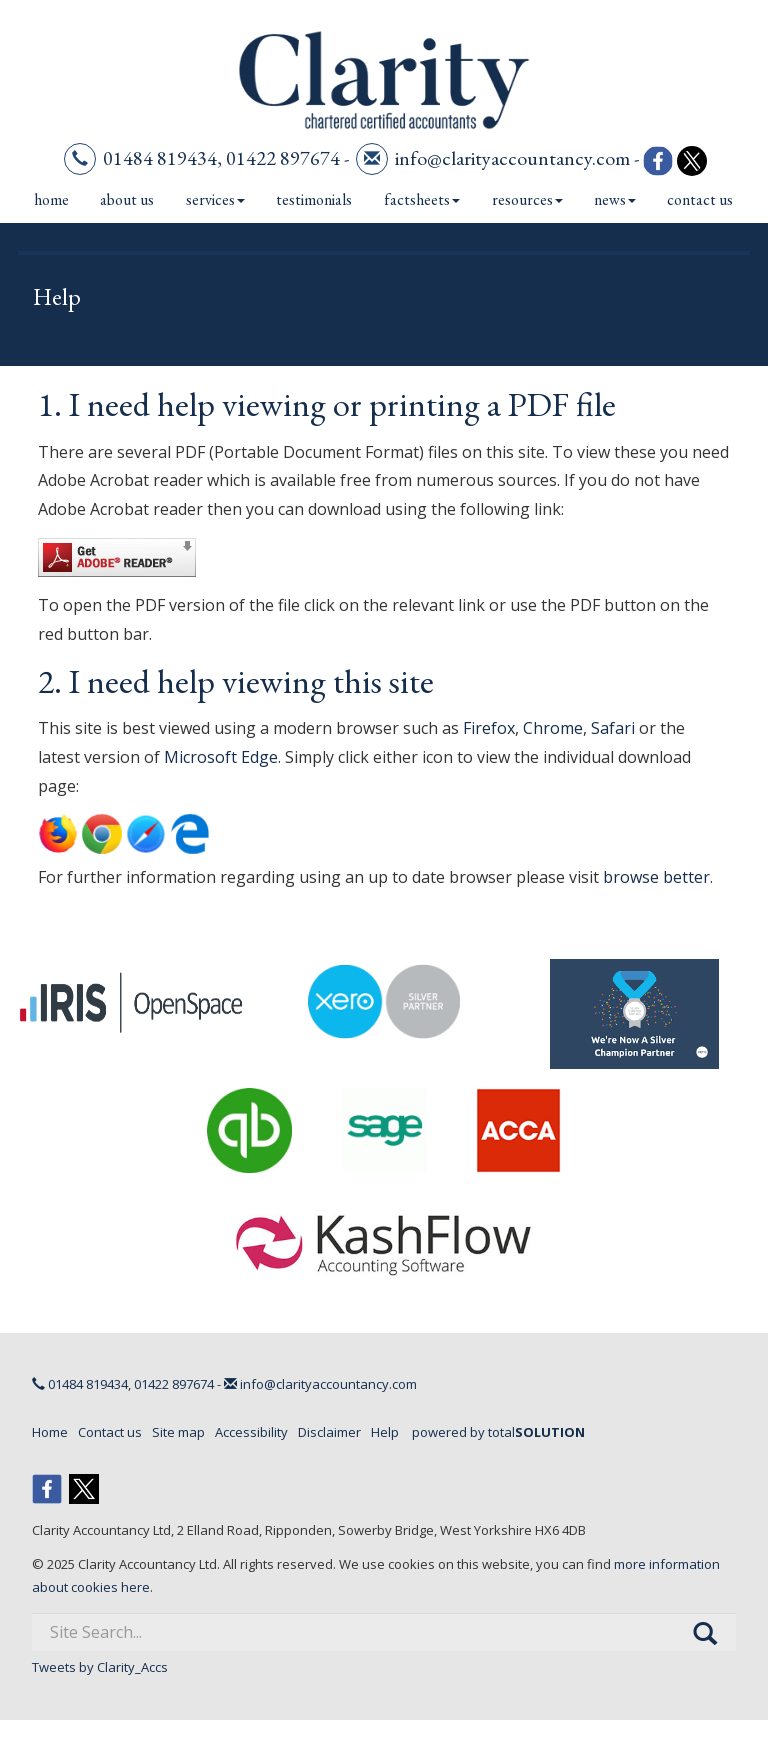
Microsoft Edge (221, 757)
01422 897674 (283, 158)
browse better (656, 877)
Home (51, 199)
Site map (178, 1432)
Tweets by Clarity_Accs (100, 1667)
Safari (613, 728)
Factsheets (422, 199)
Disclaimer (329, 1432)
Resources (527, 199)
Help (385, 1432)
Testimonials (314, 199)
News (615, 199)
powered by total (498, 1432)
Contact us (700, 199)
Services (215, 199)
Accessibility (251, 1432)
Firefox (489, 728)
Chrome (553, 728)
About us (127, 199)
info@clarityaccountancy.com (512, 158)
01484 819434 (160, 158)
